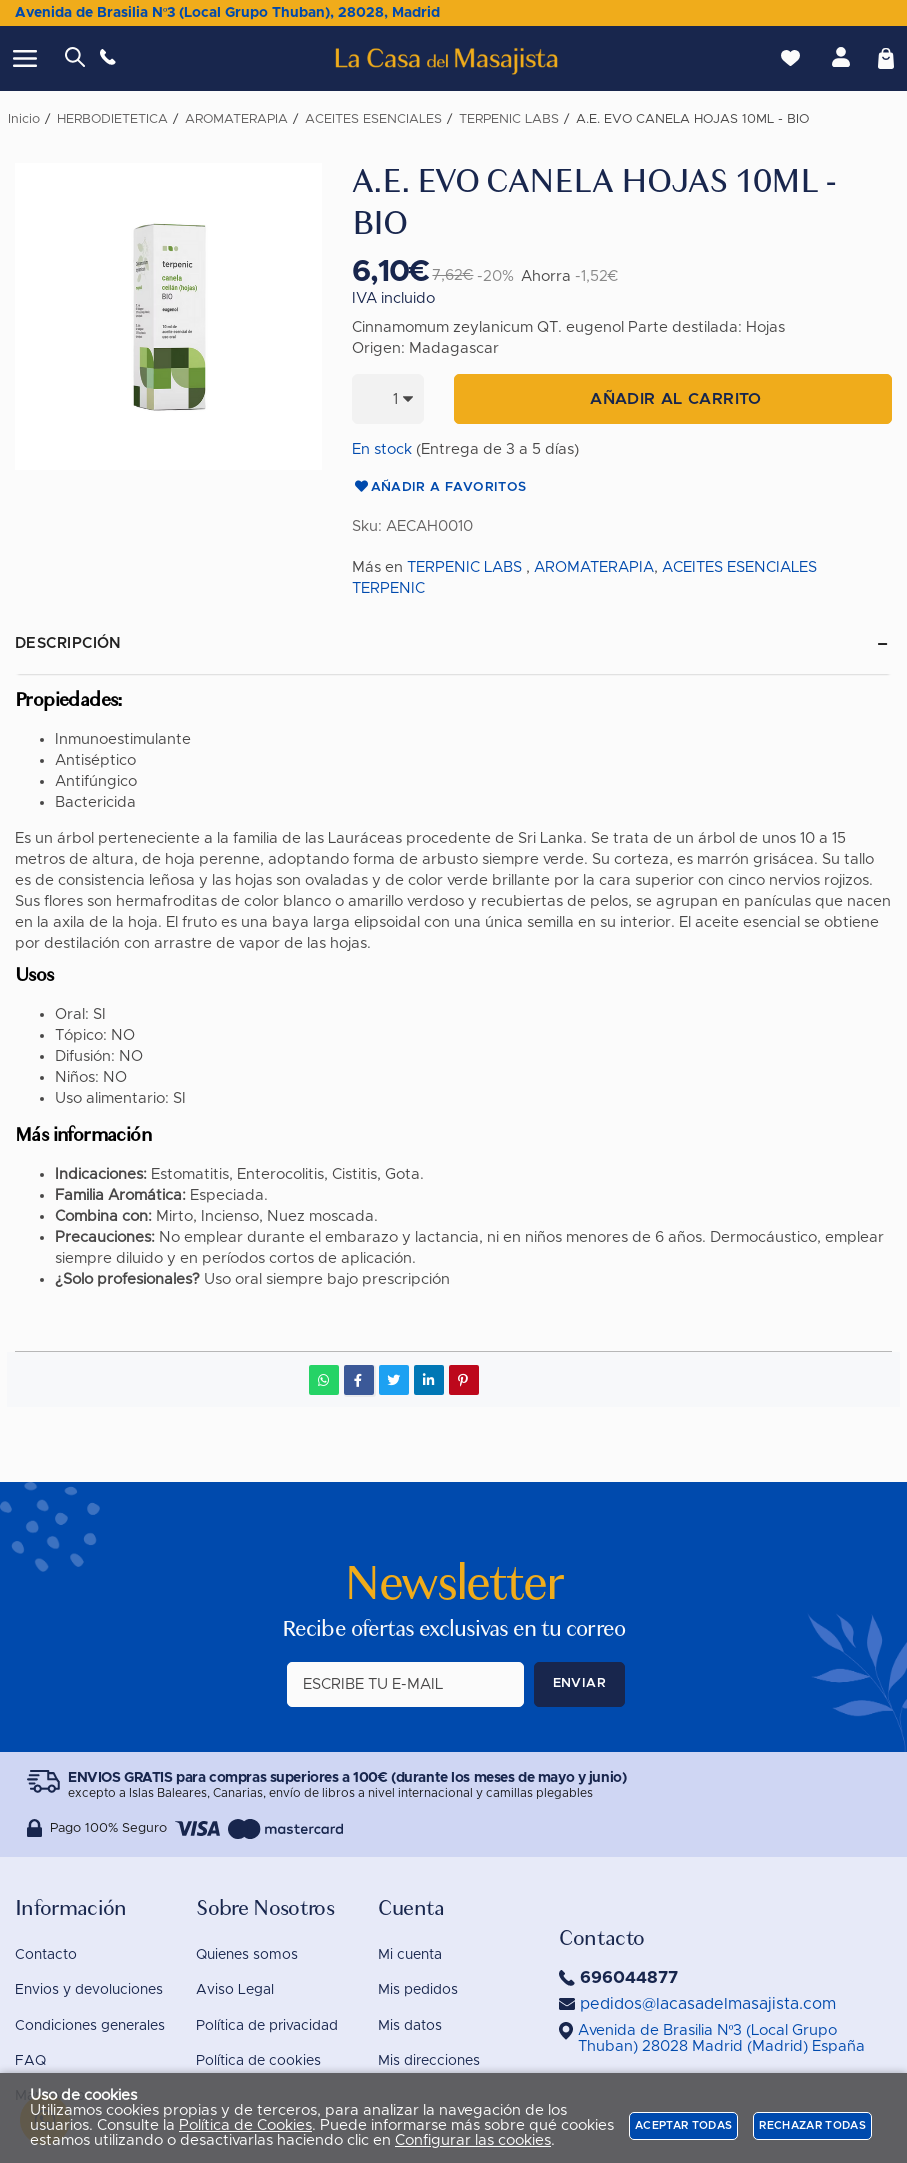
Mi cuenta (410, 1955)
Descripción (68, 643)
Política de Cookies (245, 2125)
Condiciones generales (90, 2026)
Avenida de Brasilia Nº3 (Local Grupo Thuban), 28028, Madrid (227, 13)
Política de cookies (258, 2061)
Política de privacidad (267, 2026)
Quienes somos (247, 1955)
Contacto (46, 1955)
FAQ (30, 2061)
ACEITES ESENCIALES (739, 567)
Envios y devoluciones (89, 1990)
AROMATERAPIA (594, 567)
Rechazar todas (812, 2125)
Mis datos (410, 2026)
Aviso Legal (235, 1990)
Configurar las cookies (473, 2140)
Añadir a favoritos (439, 488)
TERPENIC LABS (464, 567)
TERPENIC (388, 588)
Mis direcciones (429, 2061)
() (721, 2038)
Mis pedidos (418, 1990)
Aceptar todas (683, 2125)
